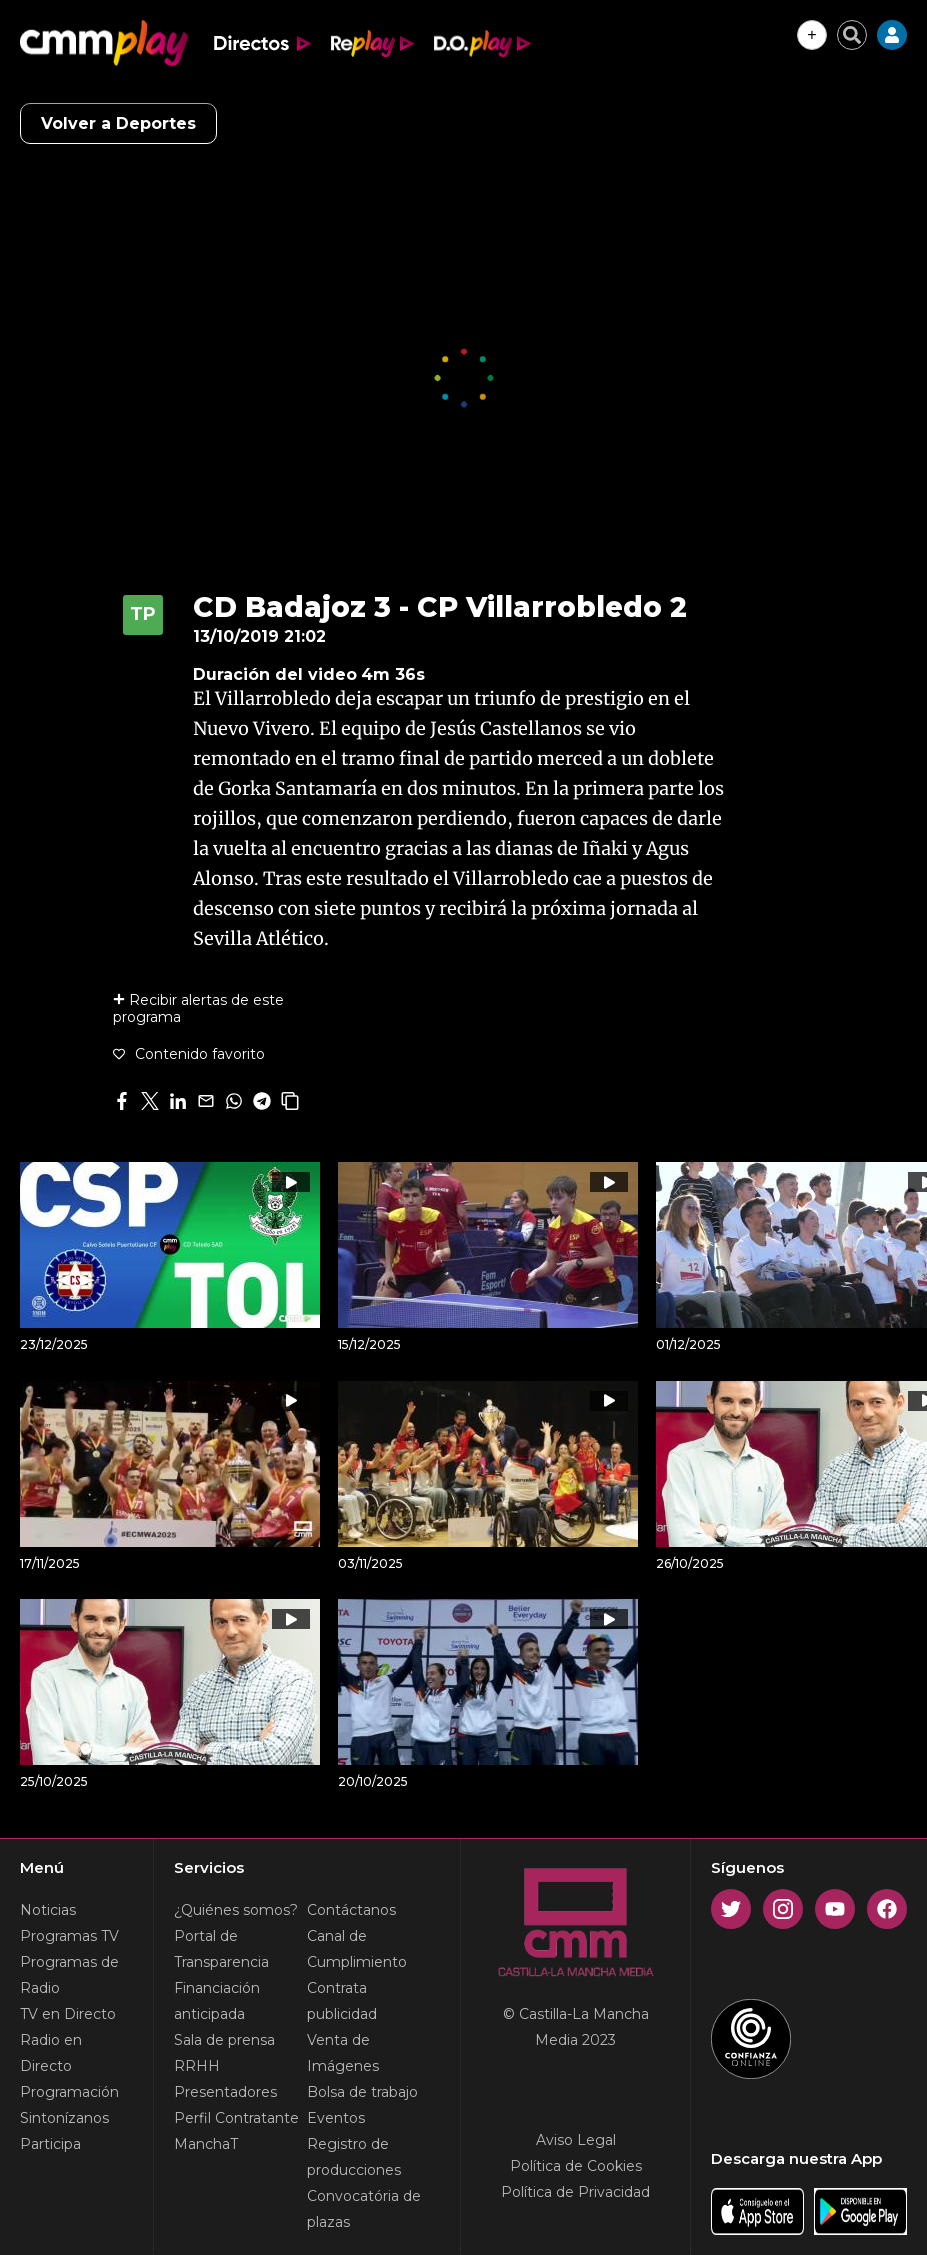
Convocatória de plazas (364, 2209)
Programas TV (69, 1936)
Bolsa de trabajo (362, 2092)
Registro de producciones (354, 2157)
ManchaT (206, 2144)
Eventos (336, 2118)
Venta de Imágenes (343, 2053)
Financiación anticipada (217, 2001)
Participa (50, 2144)
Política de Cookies (576, 2166)
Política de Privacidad (575, 2192)
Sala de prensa (224, 2040)
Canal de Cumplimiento (357, 1949)
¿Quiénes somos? (236, 1910)
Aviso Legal (576, 2140)
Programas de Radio (69, 1975)
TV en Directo (68, 2014)
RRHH (197, 2066)
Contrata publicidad (342, 2001)
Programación (69, 2092)
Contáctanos (351, 1910)
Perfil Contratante (236, 2118)
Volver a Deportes (118, 123)
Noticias (48, 1910)
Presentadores (225, 2092)
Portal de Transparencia (221, 1949)
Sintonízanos (64, 2118)
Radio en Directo (51, 2053)
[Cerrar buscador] (852, 35)
